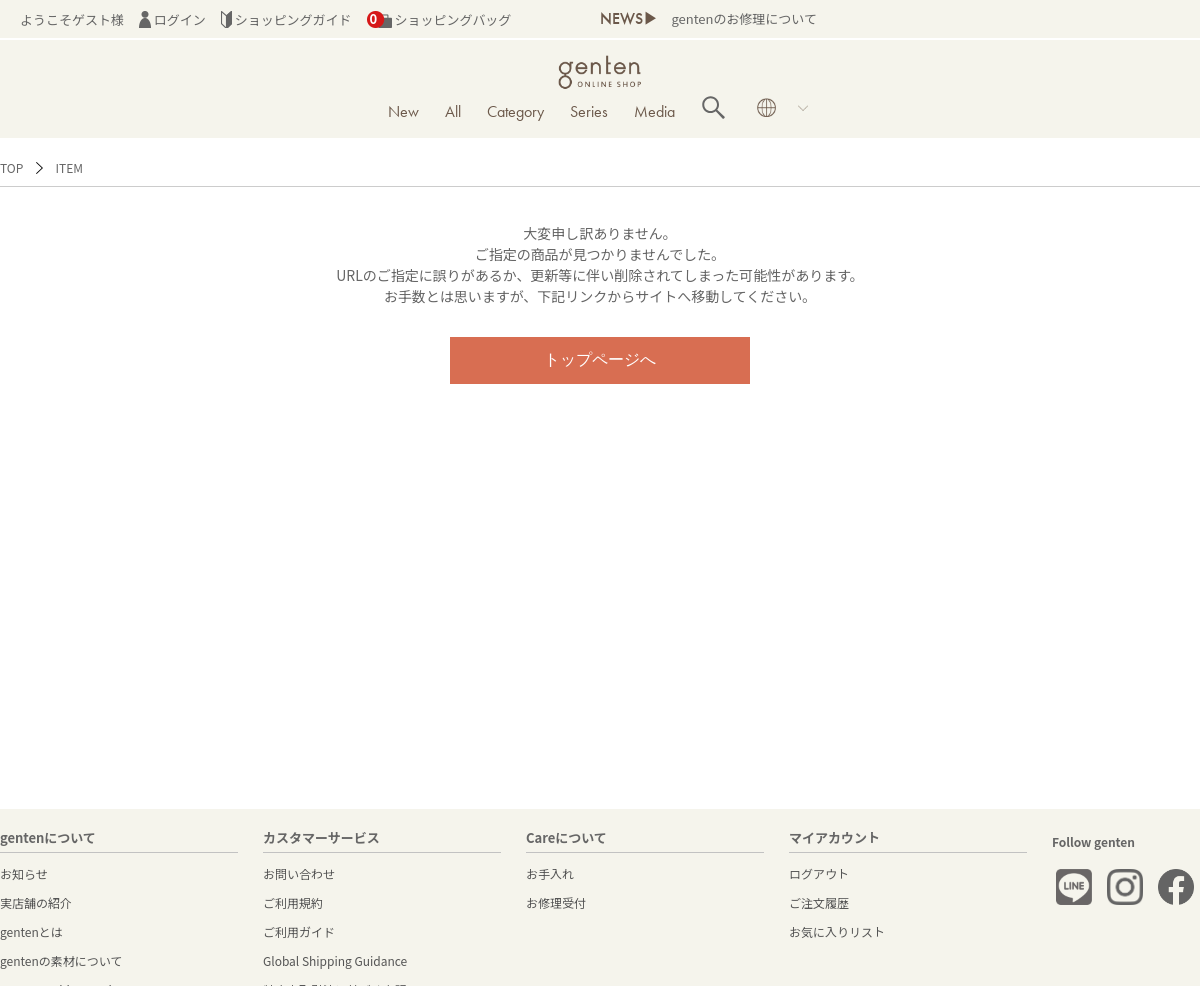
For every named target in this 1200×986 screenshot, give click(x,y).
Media (654, 111)
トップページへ (600, 359)
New (403, 111)
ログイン (172, 19)
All (453, 111)
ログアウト (819, 873)
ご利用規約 (293, 902)
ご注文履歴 (819, 902)
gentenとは (31, 931)
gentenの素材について (61, 960)
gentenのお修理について (743, 18)
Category (515, 111)
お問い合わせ (299, 873)
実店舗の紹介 (36, 902)
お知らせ (24, 873)
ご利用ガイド (299, 931)
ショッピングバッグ (439, 19)
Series (589, 111)
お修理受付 (556, 902)
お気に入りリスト (837, 931)
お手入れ (550, 873)
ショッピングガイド (286, 19)
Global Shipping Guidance (335, 960)
